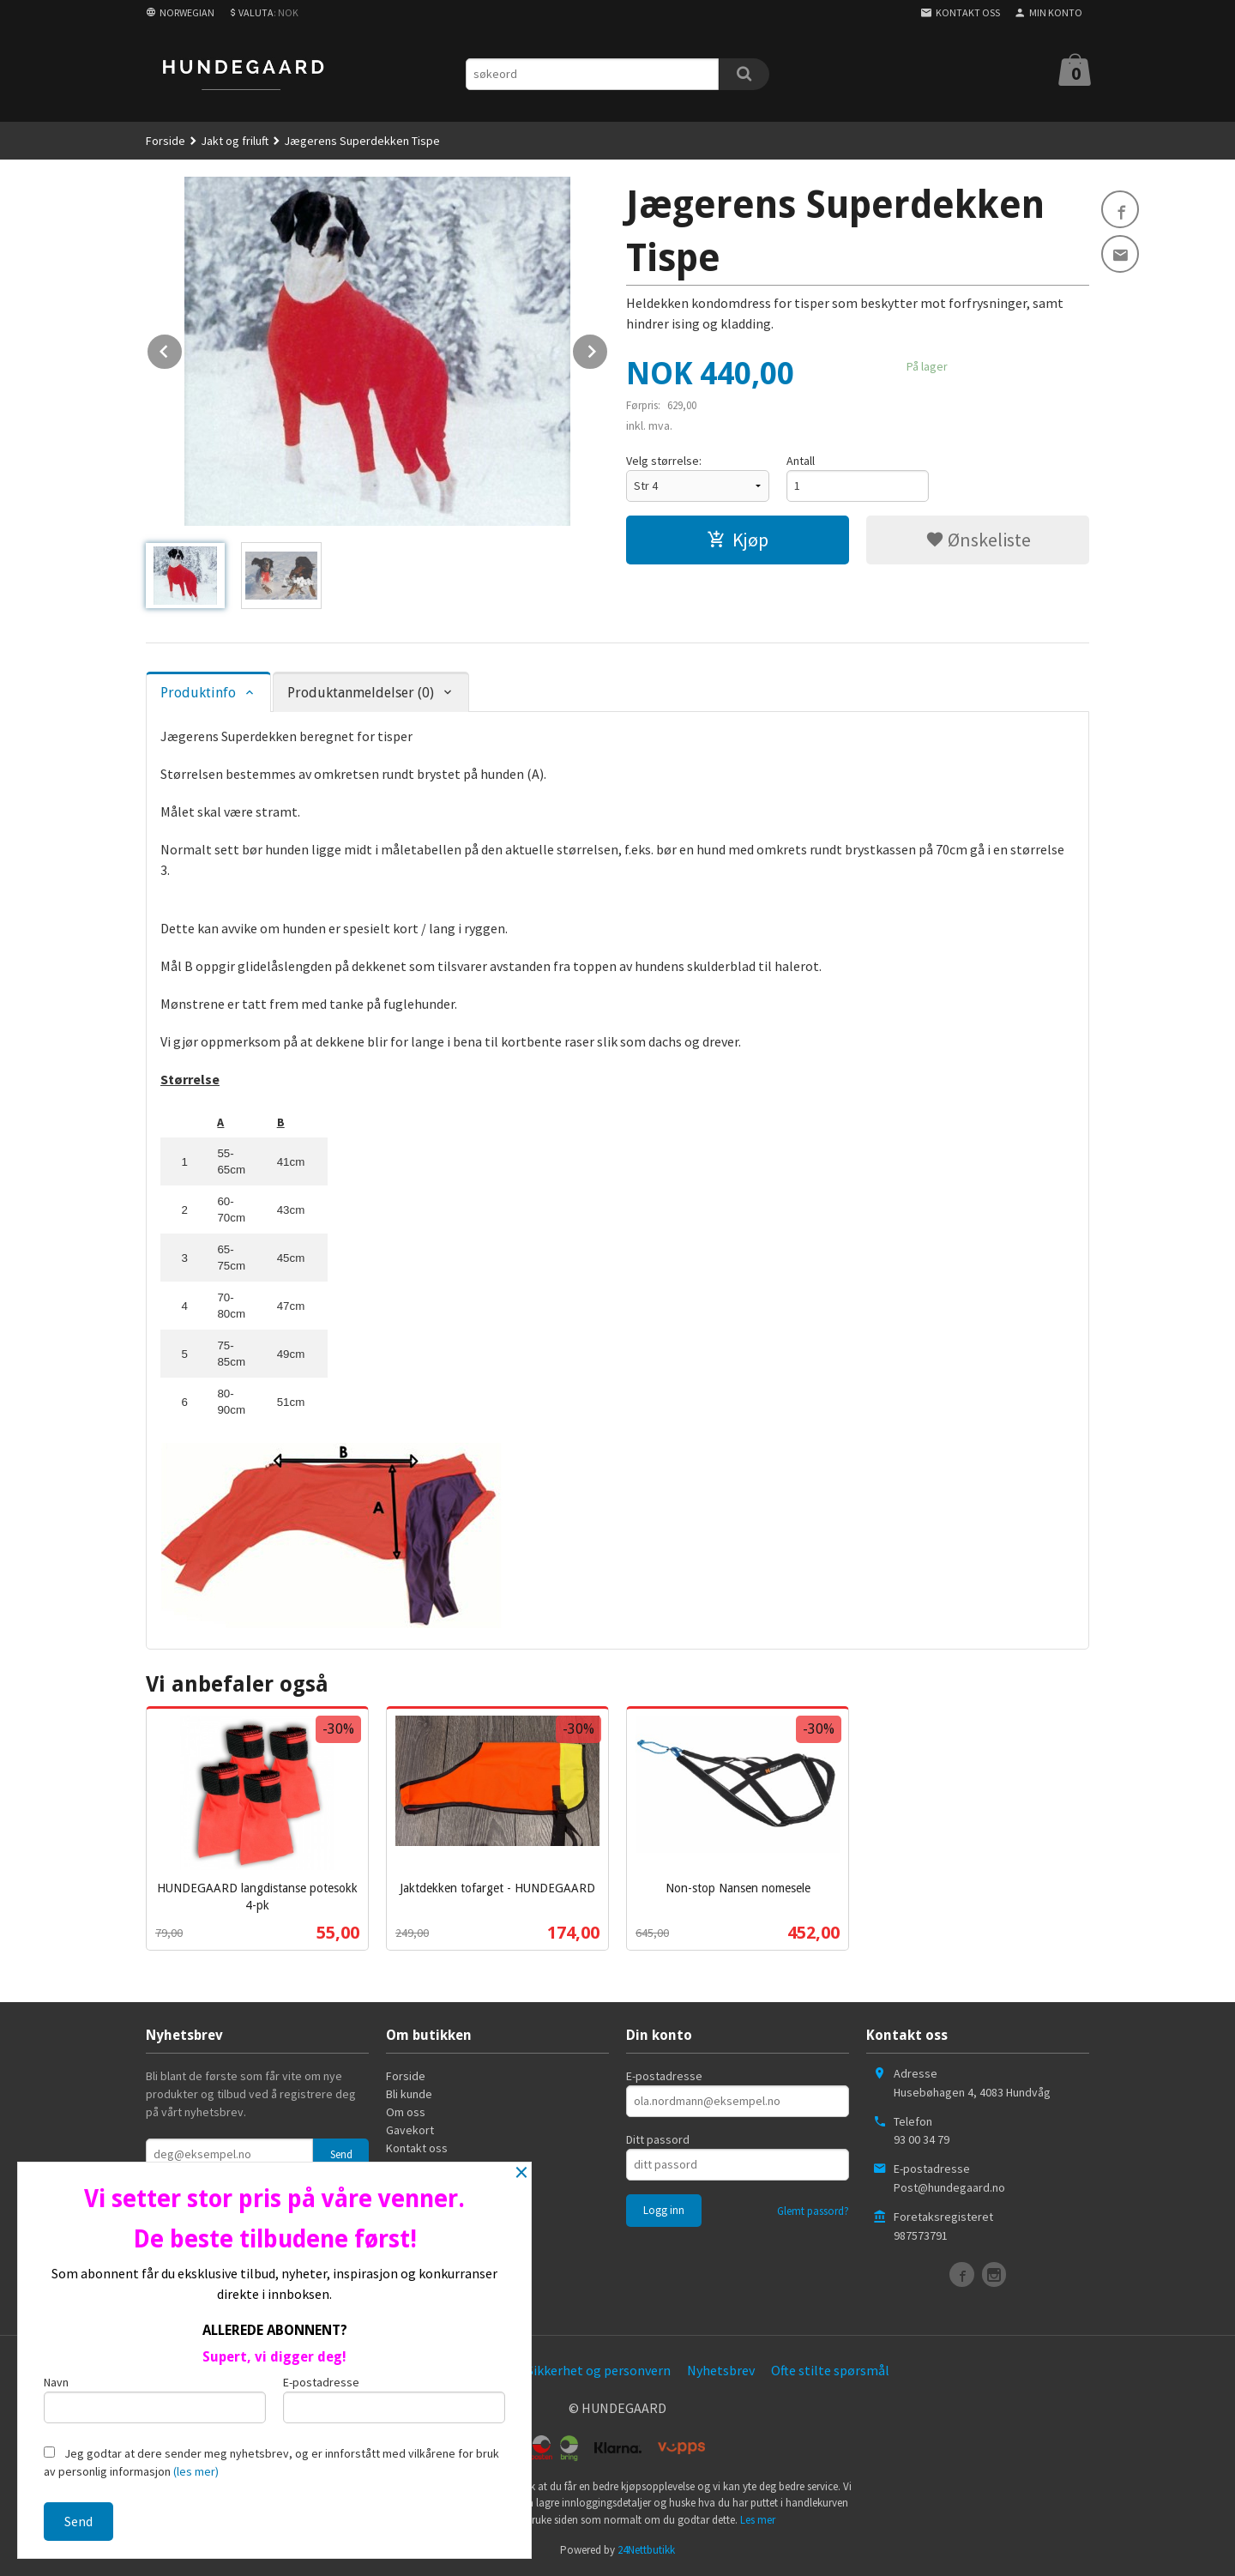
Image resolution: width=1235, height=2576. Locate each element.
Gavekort (410, 2130)
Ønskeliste (978, 540)
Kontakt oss (417, 2148)
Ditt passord (658, 2139)
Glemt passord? (813, 2211)
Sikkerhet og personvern (599, 2370)
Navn (155, 2398)
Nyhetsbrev (721, 2370)
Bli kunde (409, 2094)
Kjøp (737, 540)
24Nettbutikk (646, 2550)
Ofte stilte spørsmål (830, 2370)
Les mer (757, 2520)
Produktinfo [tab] (198, 693)
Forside (165, 140)
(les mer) (196, 2471)
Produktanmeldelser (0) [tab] (360, 693)
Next (608, 348)
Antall (800, 460)
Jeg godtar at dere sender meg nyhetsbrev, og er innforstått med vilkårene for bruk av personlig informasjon (271, 2462)
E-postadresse (664, 2076)
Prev (183, 348)
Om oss (405, 2112)
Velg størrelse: (664, 460)
